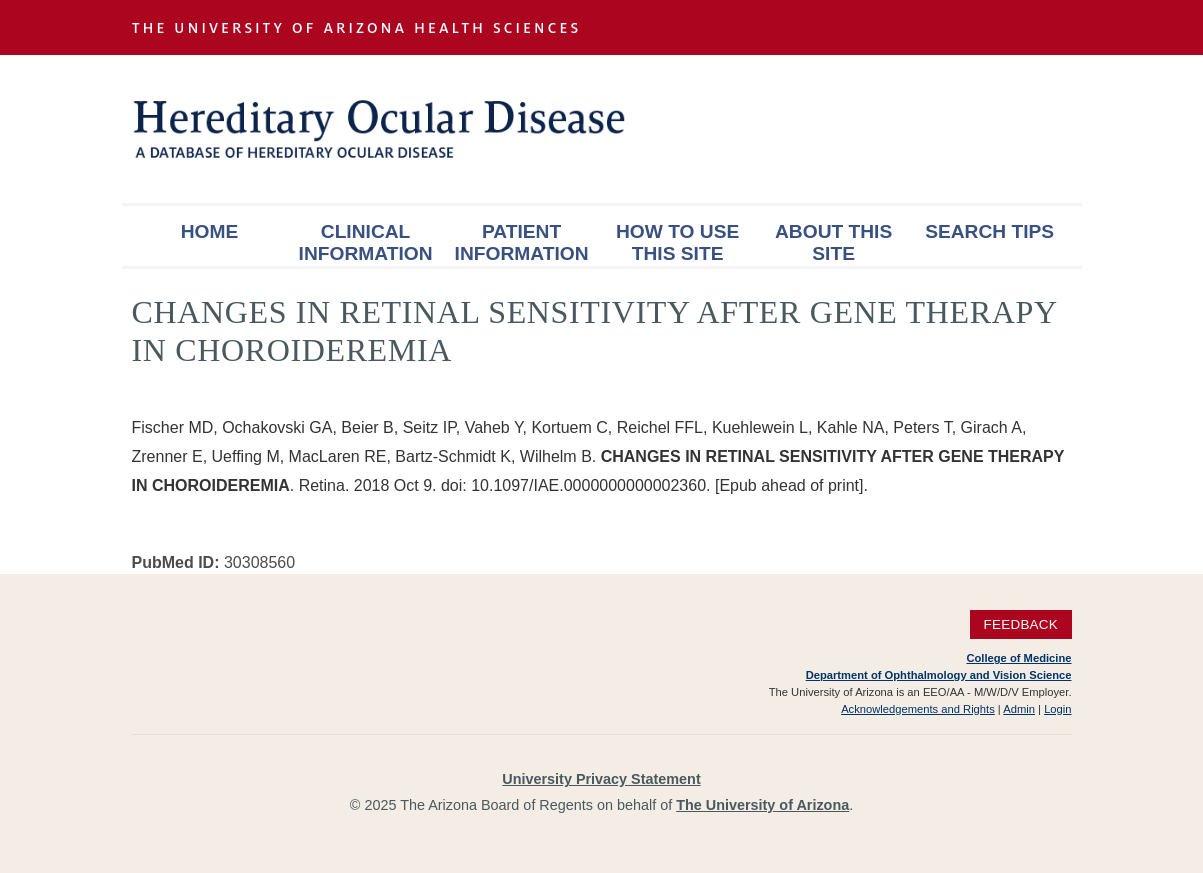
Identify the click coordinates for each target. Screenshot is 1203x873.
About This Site (833, 242)
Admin (1019, 709)
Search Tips (989, 231)
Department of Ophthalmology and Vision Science (939, 675)
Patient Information (522, 242)
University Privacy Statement (601, 779)
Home (210, 231)
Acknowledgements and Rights (918, 709)
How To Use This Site (677, 242)
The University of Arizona (762, 805)
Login (1057, 709)
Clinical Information (366, 242)
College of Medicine (1018, 658)
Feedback (1020, 624)
